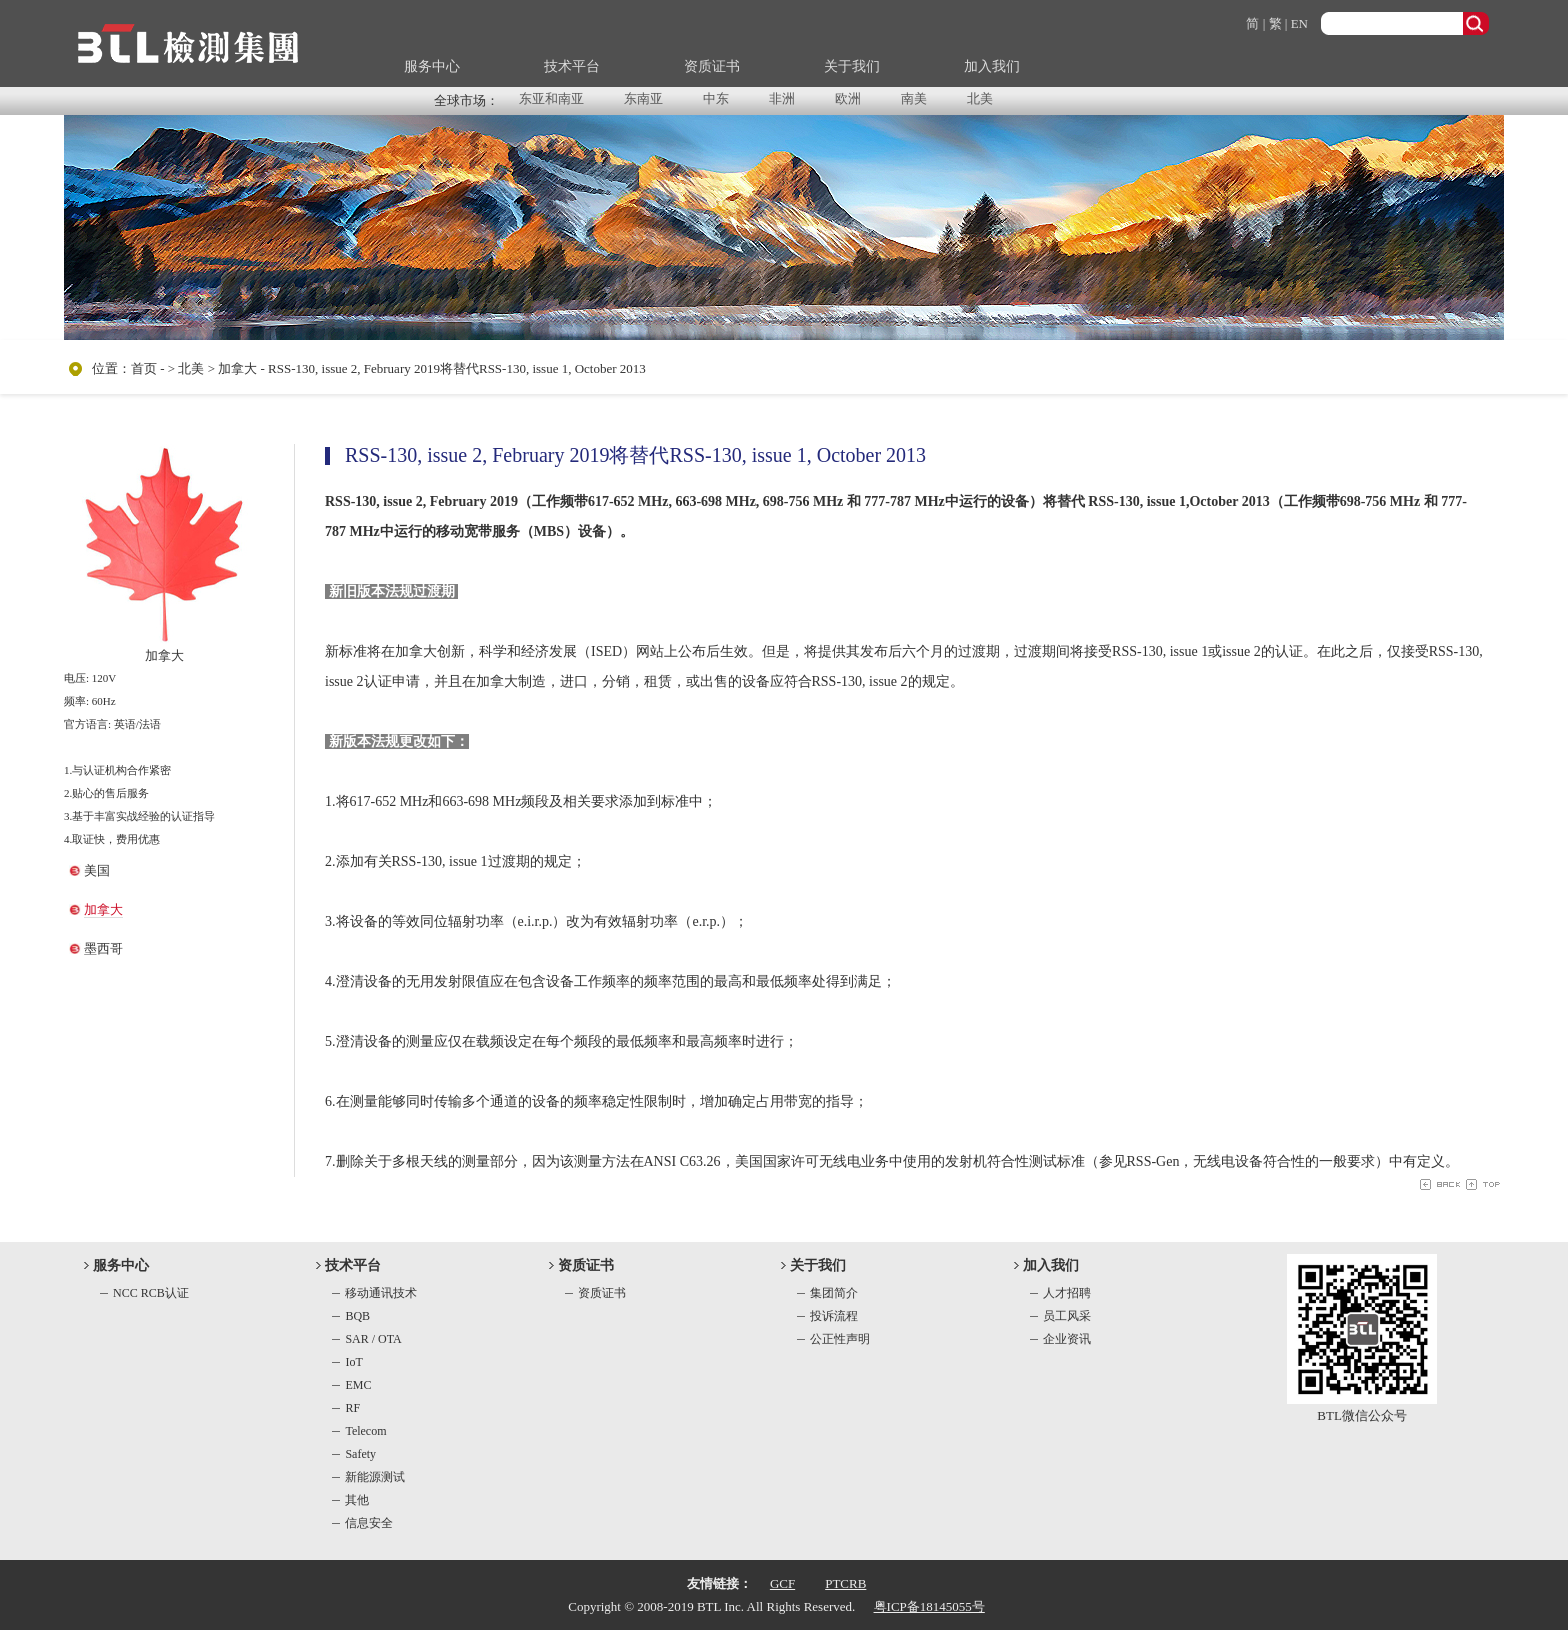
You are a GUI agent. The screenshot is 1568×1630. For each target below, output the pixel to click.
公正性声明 (840, 1339)
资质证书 (712, 66)
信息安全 (369, 1523)
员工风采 (1067, 1316)
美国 (97, 870)
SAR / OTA (373, 1339)
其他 (357, 1500)
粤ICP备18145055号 (929, 1606)
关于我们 (852, 66)
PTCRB (845, 1583)
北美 (980, 98)
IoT (353, 1362)
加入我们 (992, 66)
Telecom (365, 1431)
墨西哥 (103, 948)
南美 (914, 98)
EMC (358, 1385)
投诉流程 (834, 1316)
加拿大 (103, 909)
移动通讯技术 (381, 1293)
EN (1299, 23)
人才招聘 (1067, 1293)
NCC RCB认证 (151, 1293)
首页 (144, 368)
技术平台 (572, 66)
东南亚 (643, 98)
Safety (360, 1454)
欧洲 (848, 98)
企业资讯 (1067, 1339)
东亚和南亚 (551, 98)
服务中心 (432, 66)
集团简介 (834, 1293)
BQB (357, 1316)
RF (352, 1408)
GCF (782, 1583)
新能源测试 (375, 1477)
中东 (716, 98)
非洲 (782, 98)
